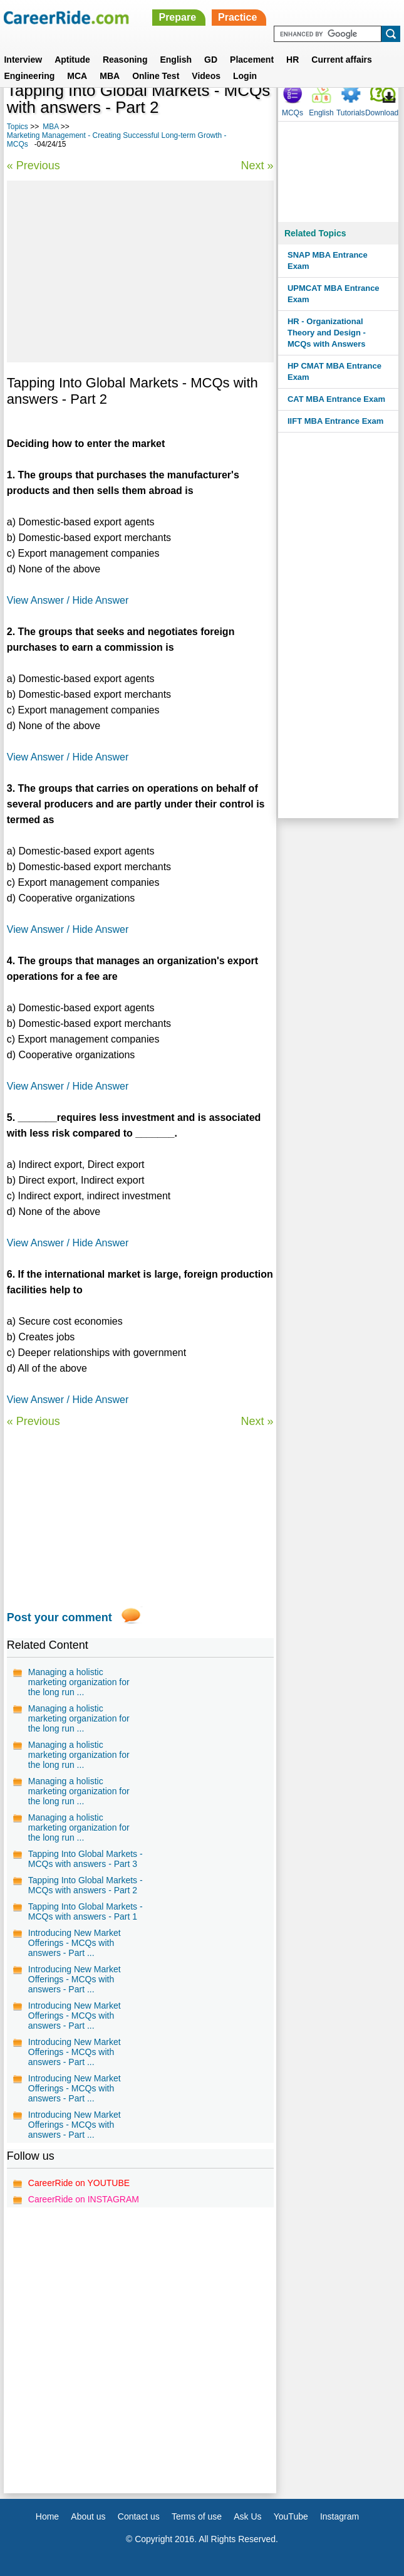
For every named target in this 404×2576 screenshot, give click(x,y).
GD (210, 60)
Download (381, 112)
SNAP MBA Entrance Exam (327, 260)
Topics (17, 126)
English (176, 60)
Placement (252, 60)
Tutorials (350, 112)
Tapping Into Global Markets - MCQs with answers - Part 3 (85, 1859)
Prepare (177, 17)
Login (245, 76)
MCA (77, 76)
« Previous (33, 165)
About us (88, 2516)
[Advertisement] (140, 271)
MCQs (292, 112)
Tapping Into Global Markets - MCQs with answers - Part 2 (85, 1885)
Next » (257, 165)
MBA (110, 76)
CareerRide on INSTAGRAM (83, 2199)
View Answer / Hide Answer (67, 600)
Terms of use (197, 2516)
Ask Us (247, 2516)
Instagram (339, 2516)
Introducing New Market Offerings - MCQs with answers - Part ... (74, 1943)
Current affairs (341, 60)
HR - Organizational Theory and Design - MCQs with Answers (326, 333)
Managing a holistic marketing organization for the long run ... (79, 1682)
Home (47, 2516)
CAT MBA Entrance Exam (336, 399)
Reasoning (125, 60)
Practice (237, 17)
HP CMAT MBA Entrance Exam (334, 371)
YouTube (291, 2516)
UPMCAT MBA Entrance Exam (333, 293)
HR (292, 60)
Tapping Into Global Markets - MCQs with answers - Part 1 (85, 1911)
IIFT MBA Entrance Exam (335, 421)
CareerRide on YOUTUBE (79, 2183)
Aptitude (72, 60)
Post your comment (59, 1617)
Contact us (139, 2516)
